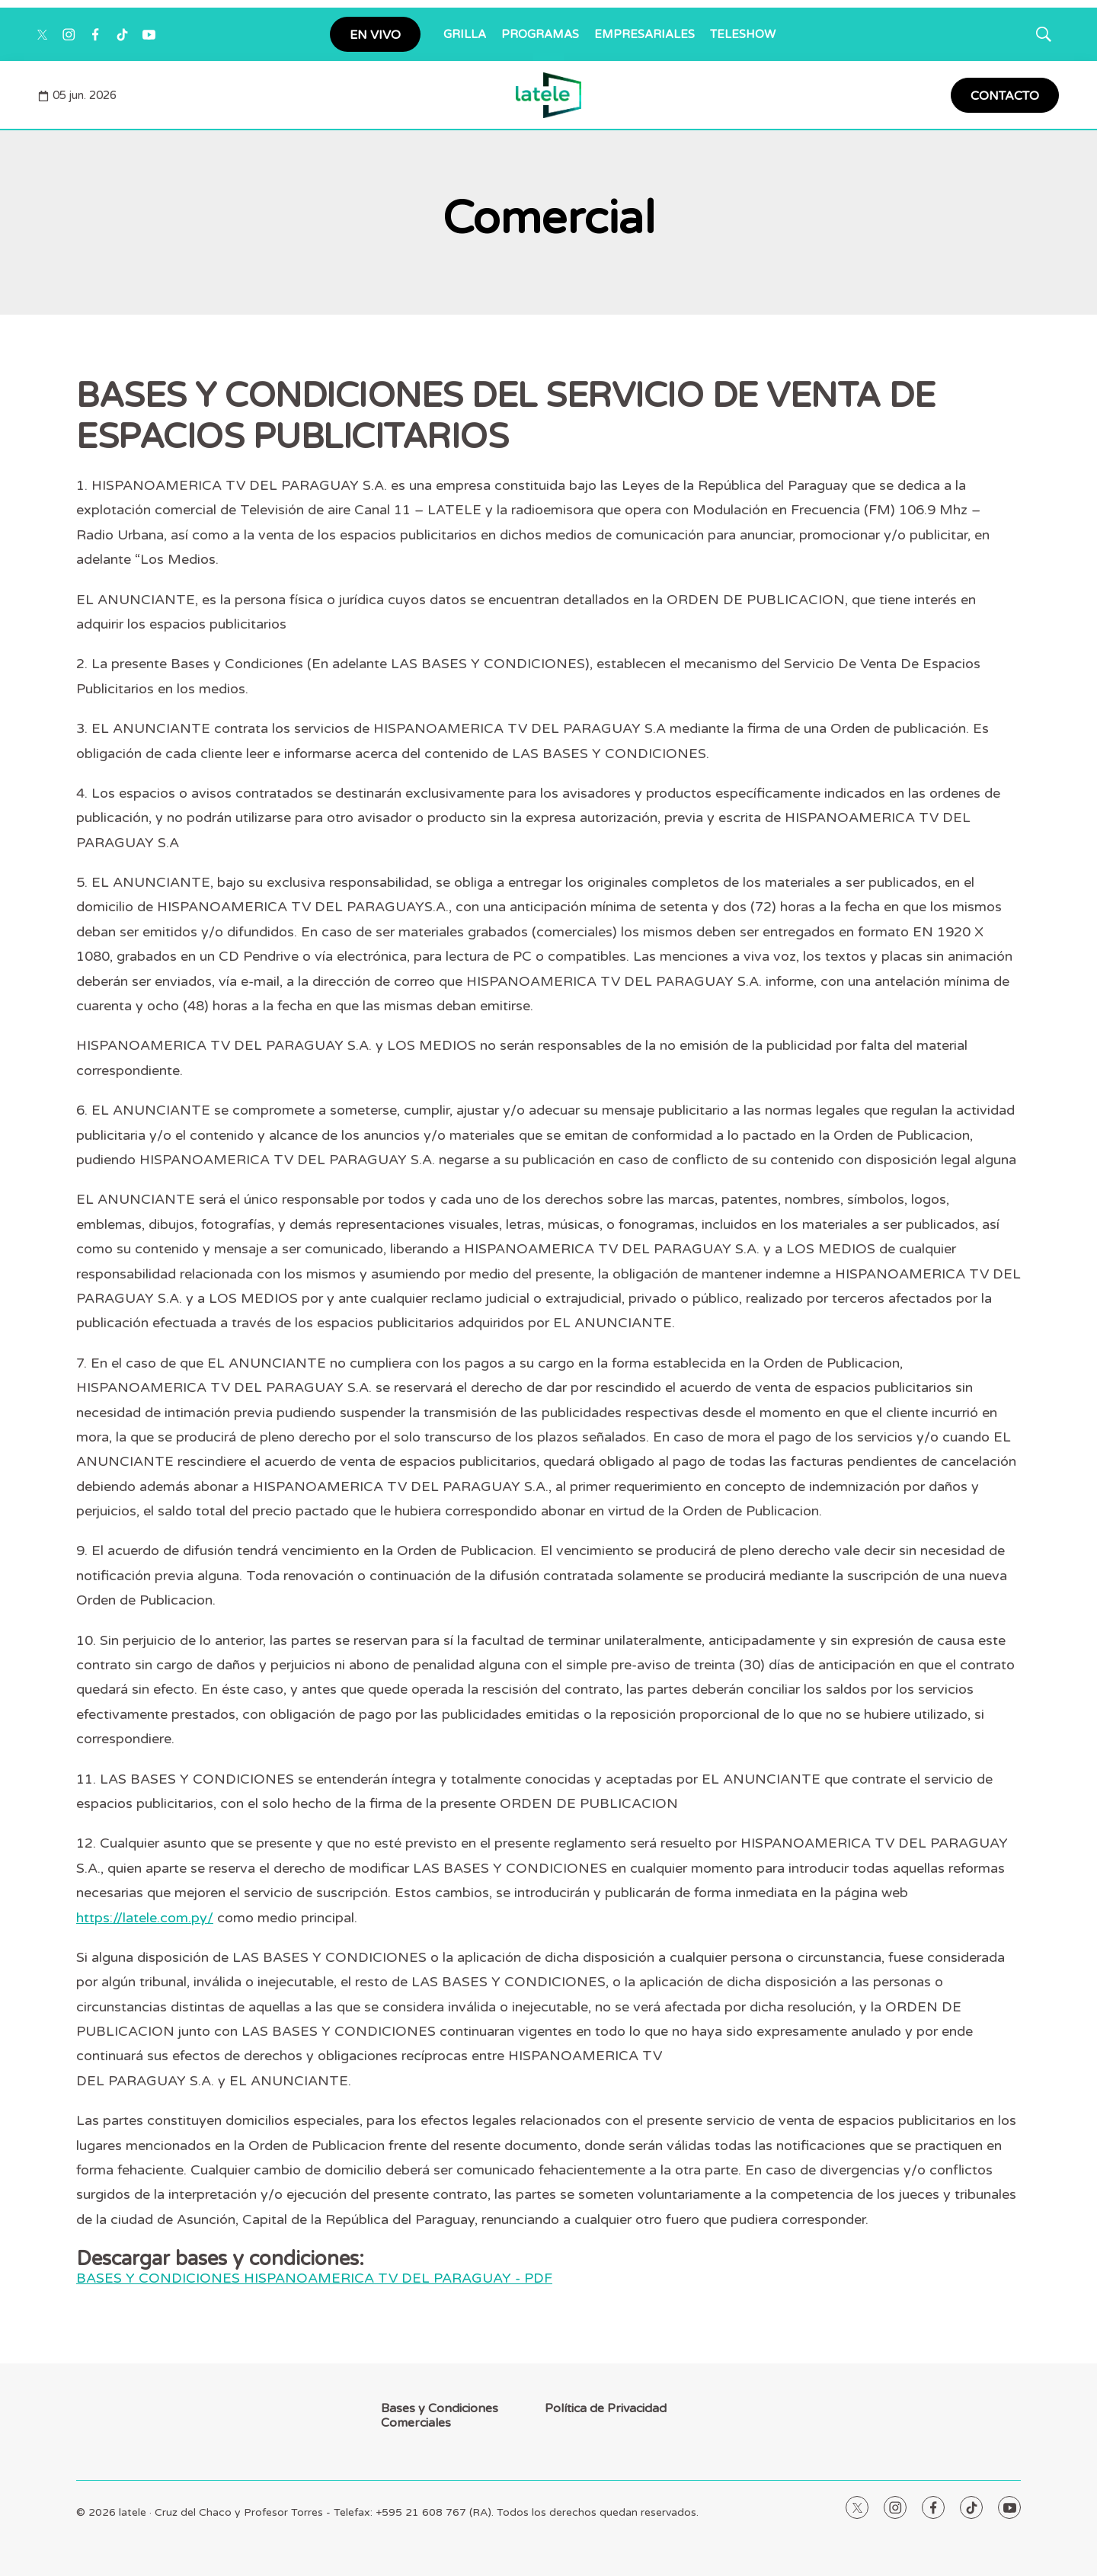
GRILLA (464, 34)
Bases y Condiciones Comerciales (439, 2416)
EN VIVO (375, 35)
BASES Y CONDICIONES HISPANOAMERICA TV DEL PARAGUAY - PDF (314, 2278)
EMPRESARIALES (644, 34)
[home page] (549, 95)
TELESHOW (743, 34)
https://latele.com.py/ (144, 1917)
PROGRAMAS (540, 34)
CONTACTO (1005, 96)
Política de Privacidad (606, 2409)
